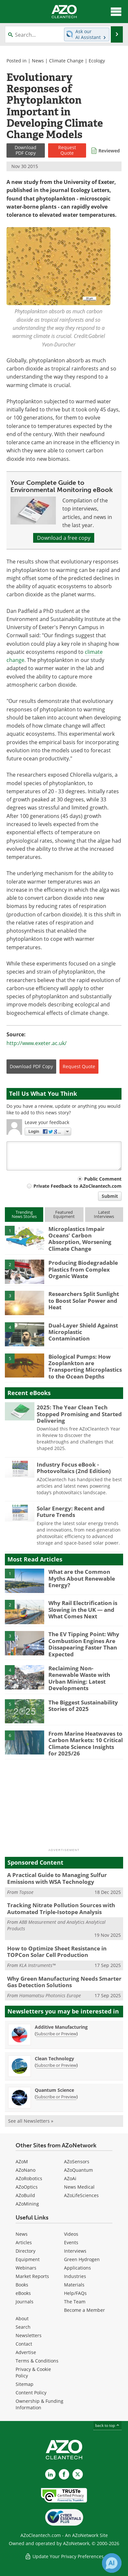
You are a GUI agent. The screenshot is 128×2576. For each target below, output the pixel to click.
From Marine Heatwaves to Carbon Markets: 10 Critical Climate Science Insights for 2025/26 (85, 1743)
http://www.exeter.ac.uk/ (36, 1043)
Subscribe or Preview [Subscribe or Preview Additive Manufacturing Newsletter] (56, 2034)
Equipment (28, 2259)
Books (22, 2285)
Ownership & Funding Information (39, 2404)
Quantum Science (54, 2090)
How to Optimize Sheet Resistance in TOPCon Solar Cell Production (57, 1952)
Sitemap (24, 2384)
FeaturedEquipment (64, 1214)
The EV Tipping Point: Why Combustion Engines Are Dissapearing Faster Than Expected (83, 1644)
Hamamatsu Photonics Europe (50, 1995)
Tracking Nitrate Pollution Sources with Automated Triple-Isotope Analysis (61, 1908)
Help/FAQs (75, 2293)
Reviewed (109, 151)
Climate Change (66, 61)
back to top (107, 2425)
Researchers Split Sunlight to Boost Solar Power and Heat (83, 1300)
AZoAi (70, 2178)
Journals (24, 2301)
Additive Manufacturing (61, 2027)
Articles (24, 2242)
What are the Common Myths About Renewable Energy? (81, 1578)
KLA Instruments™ (37, 1965)
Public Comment (103, 1179)
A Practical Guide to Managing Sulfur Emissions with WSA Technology (57, 1878)
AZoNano (25, 2170)
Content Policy (31, 2392)
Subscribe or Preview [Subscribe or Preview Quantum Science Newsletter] (56, 2097)
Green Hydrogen (82, 2259)
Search (23, 2327)
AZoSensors (76, 2161)
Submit (110, 1196)
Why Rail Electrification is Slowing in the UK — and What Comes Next (82, 1609)
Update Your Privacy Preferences (64, 2556)
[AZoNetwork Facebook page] (64, 2474)
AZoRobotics (29, 2178)
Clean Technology (54, 2058)
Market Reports (32, 2276)
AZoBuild (25, 2195)
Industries (75, 2276)
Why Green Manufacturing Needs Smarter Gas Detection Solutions (64, 1982)
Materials (74, 2285)
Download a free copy (63, 537)
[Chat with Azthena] (112, 2563)
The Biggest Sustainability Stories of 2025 (83, 1706)
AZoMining (27, 2204)
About (22, 2318)
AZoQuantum (78, 2170)
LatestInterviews (104, 1214)
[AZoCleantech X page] (77, 2474)
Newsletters (29, 2335)
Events (71, 2242)
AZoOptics (27, 2187)
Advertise (26, 2352)
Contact (24, 2344)
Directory (25, 2251)
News (38, 61)
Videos (71, 2234)
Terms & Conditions (37, 2361)
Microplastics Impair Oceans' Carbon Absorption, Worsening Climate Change (79, 1238)
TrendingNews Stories (24, 1214)
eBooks (23, 2293)
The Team (74, 2301)
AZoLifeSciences (81, 2195)
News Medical (79, 2187)
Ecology (97, 61)
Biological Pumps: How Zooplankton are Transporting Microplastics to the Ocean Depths (85, 1366)
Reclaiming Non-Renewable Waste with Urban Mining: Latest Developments (79, 1678)
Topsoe (26, 1892)
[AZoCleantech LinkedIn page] (50, 2474)
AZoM (22, 2161)
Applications (77, 2268)
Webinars (26, 2268)
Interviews (75, 2251)
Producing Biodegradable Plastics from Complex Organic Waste (83, 1269)
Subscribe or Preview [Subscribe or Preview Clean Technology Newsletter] (56, 2065)
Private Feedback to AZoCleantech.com (77, 1186)
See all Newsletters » (30, 2121)
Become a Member (84, 2310)
